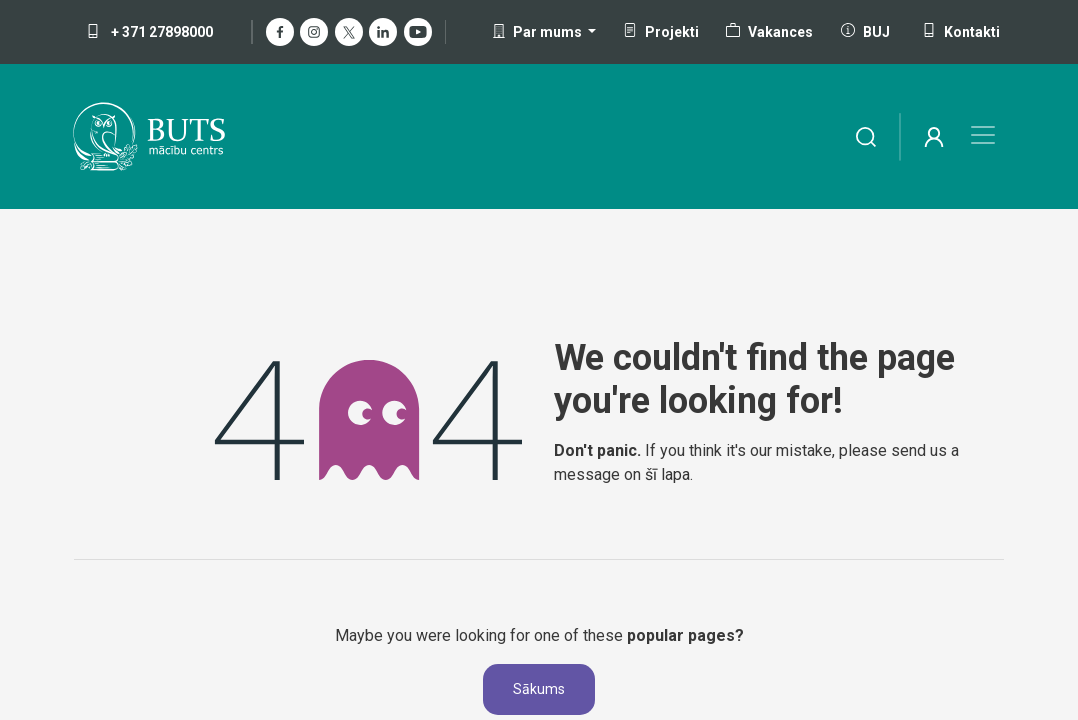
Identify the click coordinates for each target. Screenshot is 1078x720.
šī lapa (667, 474)
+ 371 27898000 (149, 32)
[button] (544, 32)
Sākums (539, 689)
